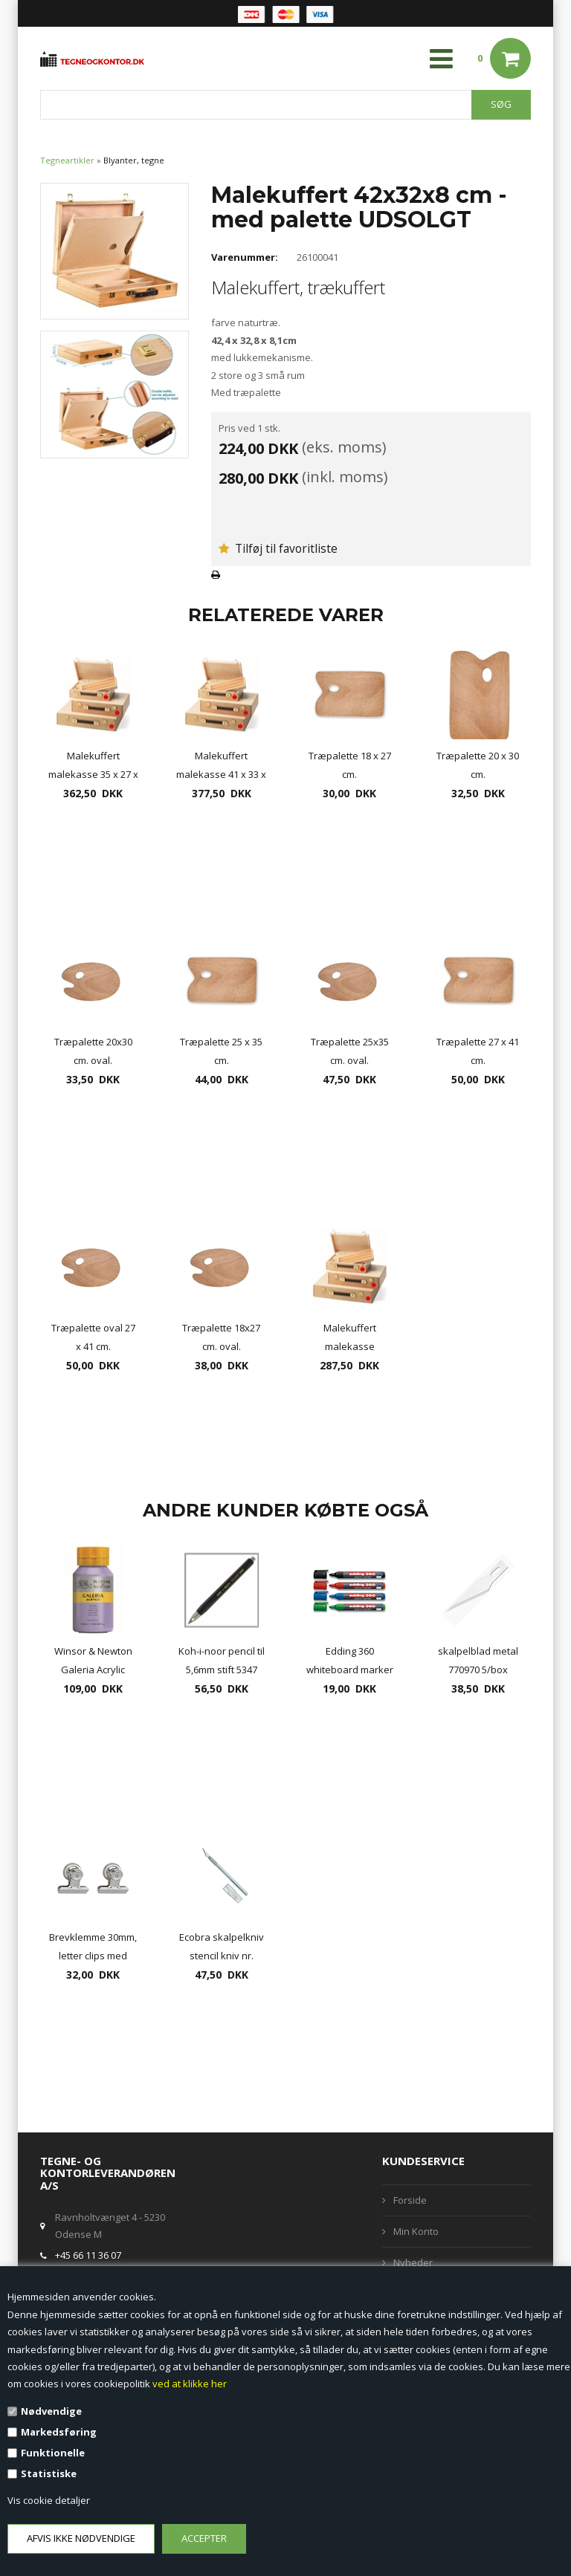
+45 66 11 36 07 (88, 2255)
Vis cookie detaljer (48, 2500)
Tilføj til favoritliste (278, 548)
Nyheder (413, 2262)
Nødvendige (51, 2411)
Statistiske (49, 2473)
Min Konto (416, 2231)
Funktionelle (53, 2452)
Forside (410, 2200)
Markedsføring (59, 2432)
